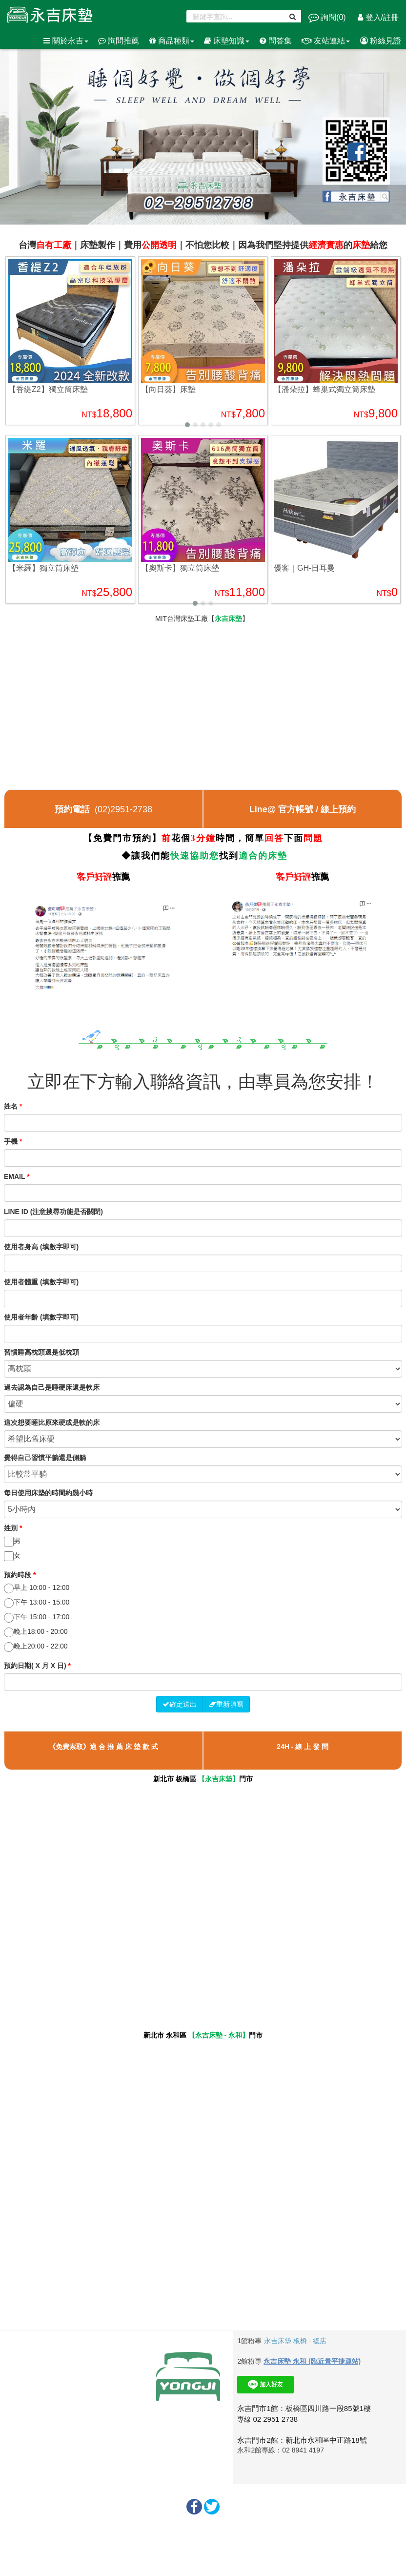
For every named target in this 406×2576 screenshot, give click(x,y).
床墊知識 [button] (226, 41)
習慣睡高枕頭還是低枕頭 (41, 1352)
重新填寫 (226, 1704)
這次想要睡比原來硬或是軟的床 (52, 1422)
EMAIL (17, 1176)
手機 (13, 1141)
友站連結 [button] (326, 41)
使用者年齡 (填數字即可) (41, 1317)
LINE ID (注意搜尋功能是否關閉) (53, 1212)
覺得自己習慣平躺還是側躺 (45, 1458)
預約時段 (20, 1575)
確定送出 (179, 1704)
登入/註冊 (378, 17)
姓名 (13, 1106)
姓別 (13, 1528)
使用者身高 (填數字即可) (41, 1247)
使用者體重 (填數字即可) (41, 1282)
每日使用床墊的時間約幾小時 (48, 1493)
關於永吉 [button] (65, 41)
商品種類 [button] (171, 41)
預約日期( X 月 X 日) (37, 1665)
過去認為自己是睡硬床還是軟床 (52, 1387)
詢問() (328, 17)
